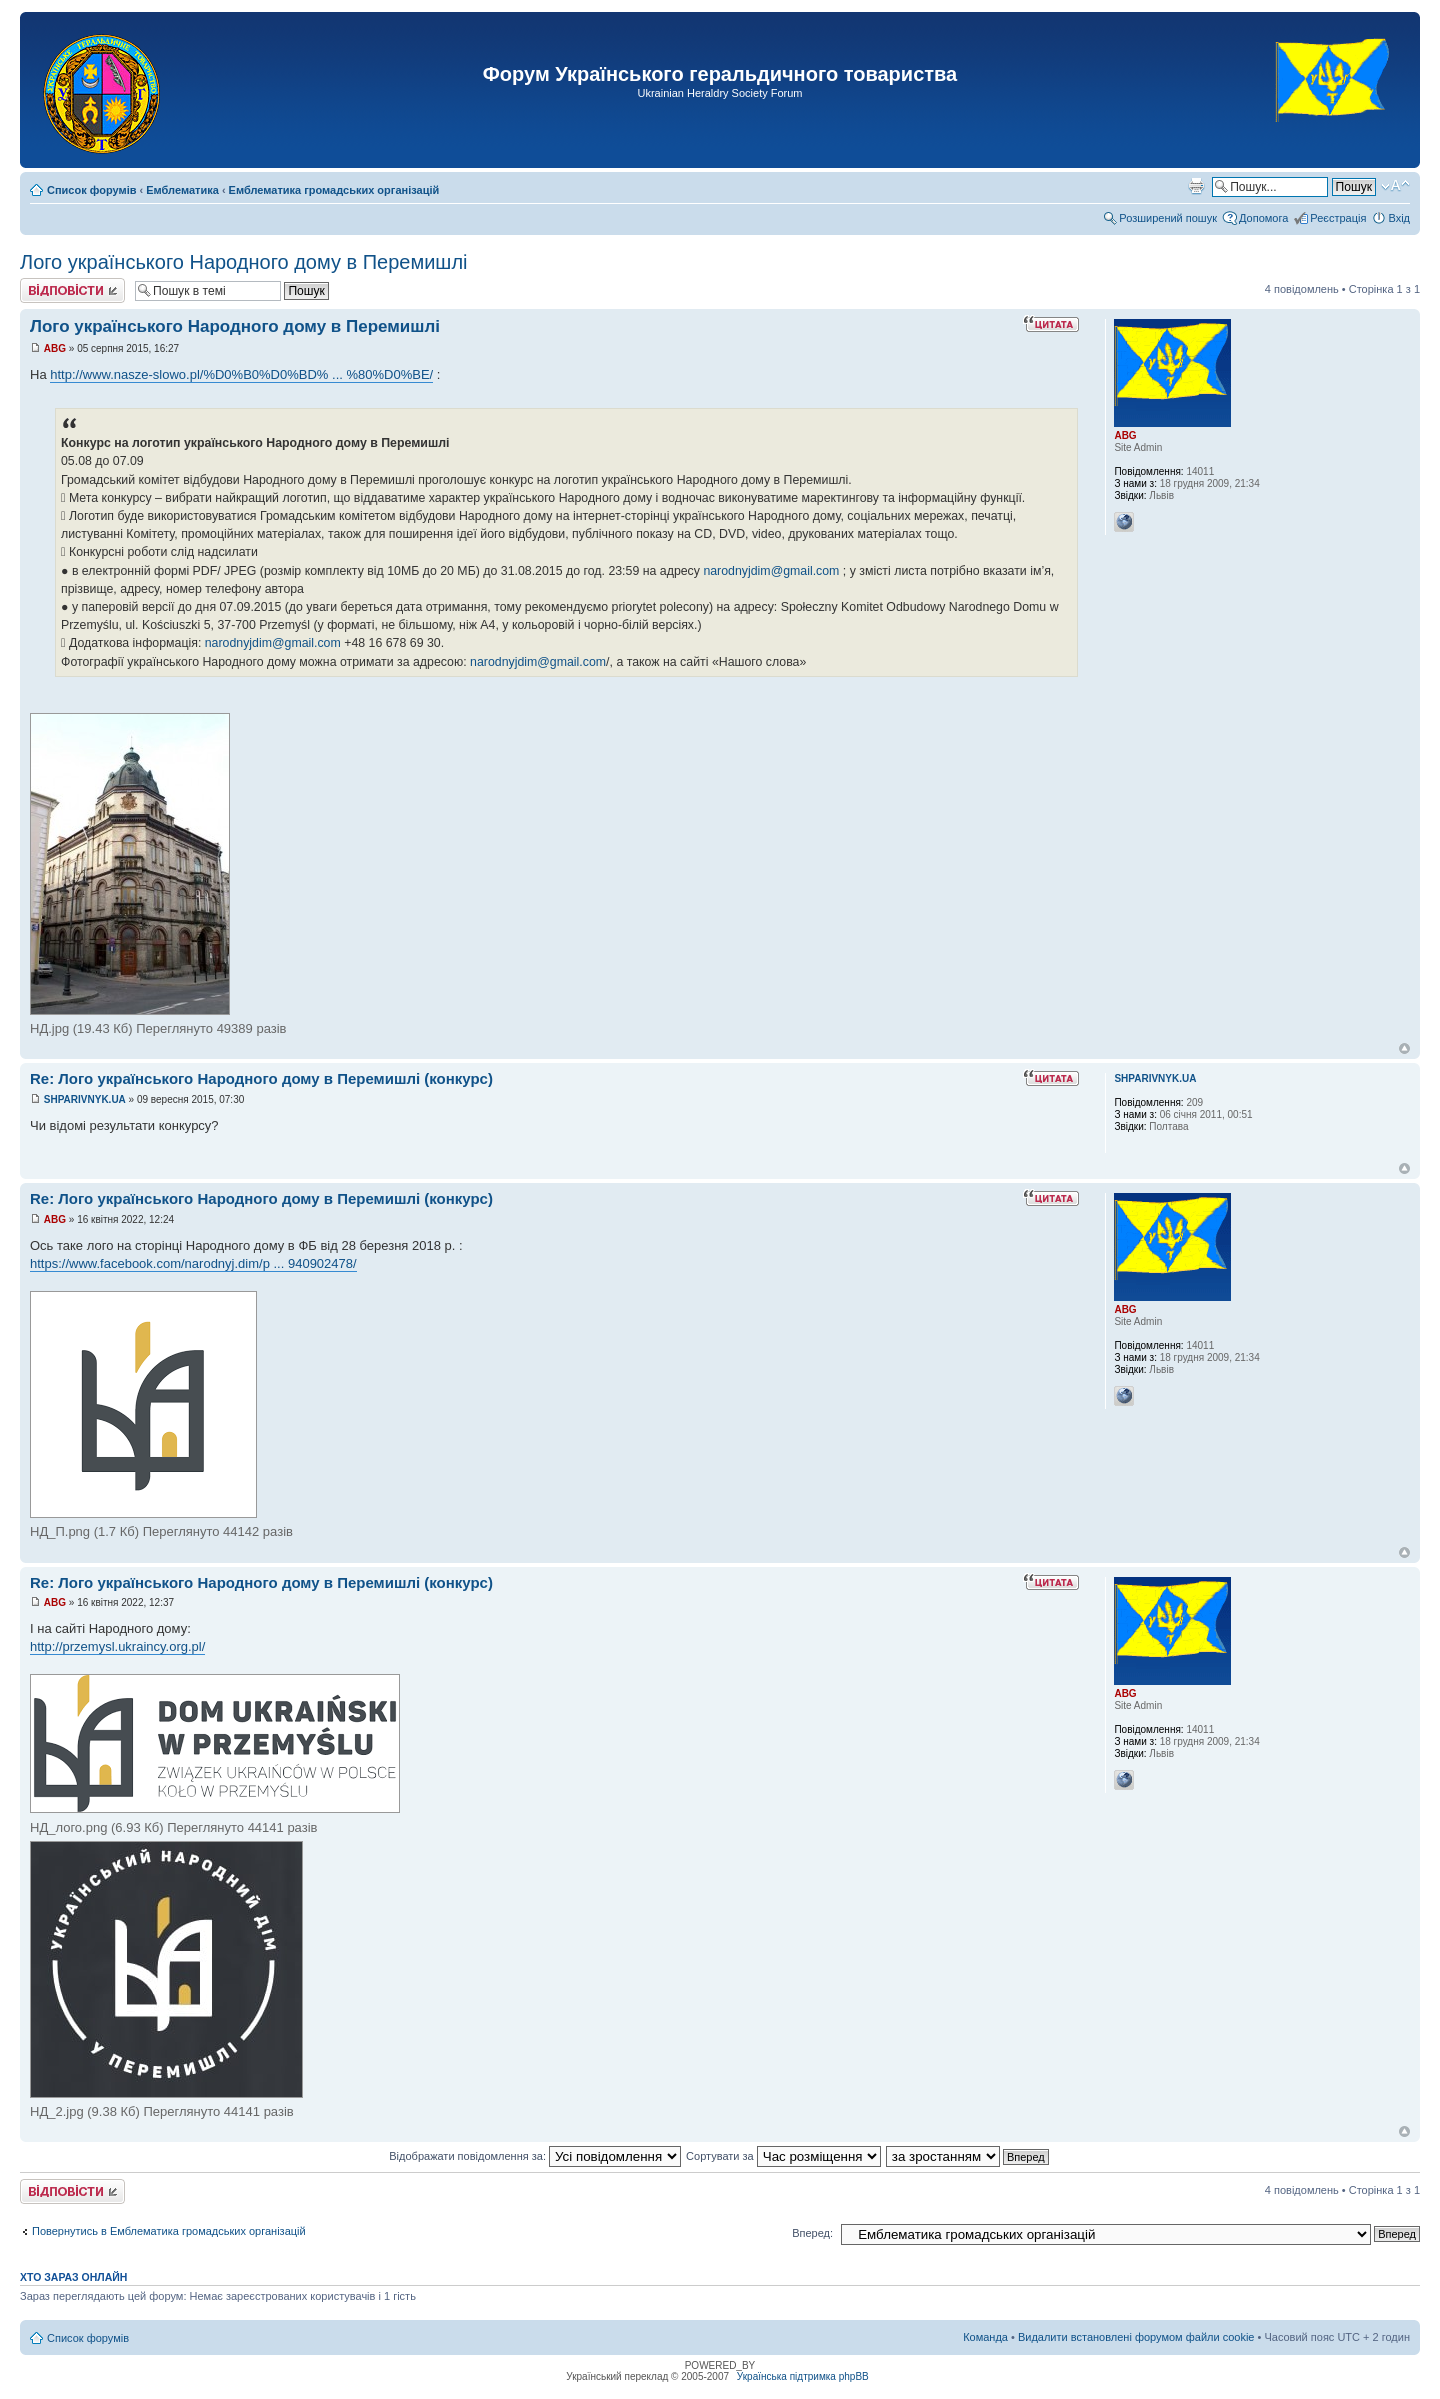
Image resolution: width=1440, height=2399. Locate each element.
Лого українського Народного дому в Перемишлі (244, 262)
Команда (985, 2337)
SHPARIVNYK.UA (85, 1099)
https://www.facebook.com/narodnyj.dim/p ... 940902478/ (193, 1263)
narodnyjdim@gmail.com (771, 571)
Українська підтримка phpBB (803, 2376)
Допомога (1263, 218)
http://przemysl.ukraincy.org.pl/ (117, 1646)
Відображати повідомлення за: (535, 2156)
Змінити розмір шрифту (1395, 186)
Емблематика (182, 190)
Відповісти (72, 290)
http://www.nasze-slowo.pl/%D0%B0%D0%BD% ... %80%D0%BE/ (241, 374)
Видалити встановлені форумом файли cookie (1136, 2337)
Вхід (1399, 218)
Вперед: (812, 2233)
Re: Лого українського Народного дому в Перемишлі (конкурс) (261, 1078)
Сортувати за (783, 2156)
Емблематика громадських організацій (334, 190)
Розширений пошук (1168, 218)
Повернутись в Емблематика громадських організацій (169, 2231)
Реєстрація (1338, 218)
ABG (55, 348)
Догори (1404, 1048)
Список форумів (91, 190)
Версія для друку (1196, 186)
